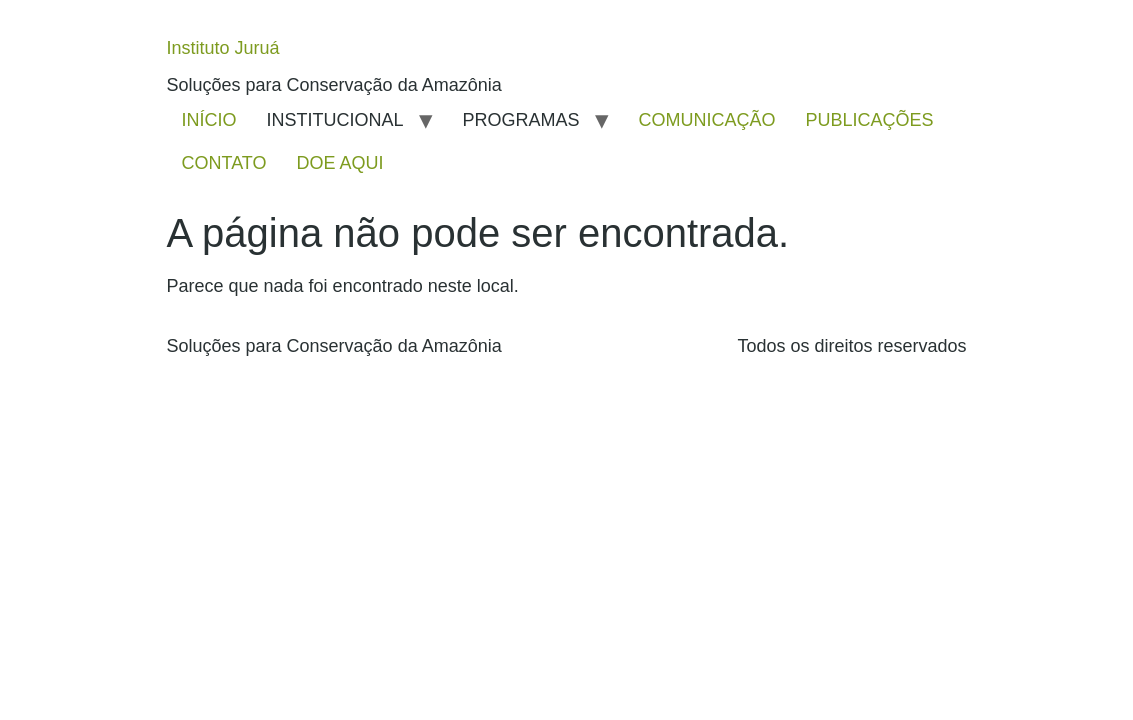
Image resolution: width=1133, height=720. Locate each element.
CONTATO (224, 163)
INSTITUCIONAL (335, 120)
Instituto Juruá (223, 48)
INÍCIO (209, 120)
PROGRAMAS (521, 120)
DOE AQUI (340, 163)
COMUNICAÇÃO (707, 120)
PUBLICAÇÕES (870, 120)
